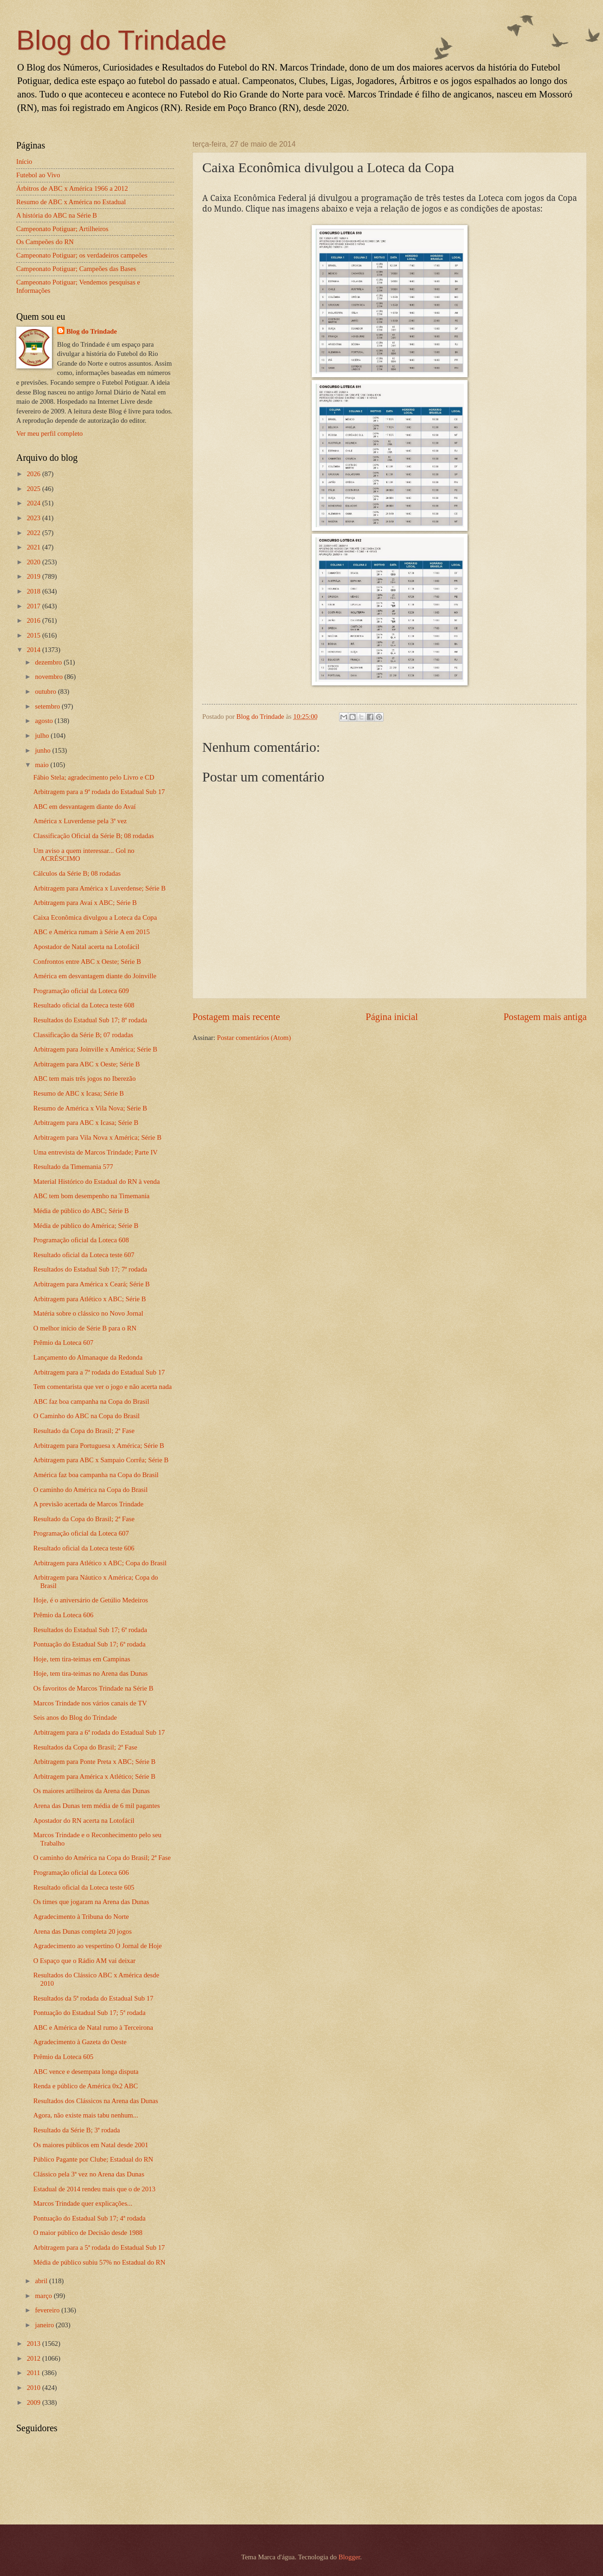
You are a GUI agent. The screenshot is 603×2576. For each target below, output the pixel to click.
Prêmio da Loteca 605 (63, 2056)
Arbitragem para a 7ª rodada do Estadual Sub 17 (99, 1372)
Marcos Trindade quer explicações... (82, 2203)
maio (42, 764)
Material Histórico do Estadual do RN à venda (96, 1181)
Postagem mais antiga (545, 1017)
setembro (48, 706)
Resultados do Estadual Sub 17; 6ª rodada (90, 1629)
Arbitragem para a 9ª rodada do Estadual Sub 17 (99, 791)
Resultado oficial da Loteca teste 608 (84, 1005)
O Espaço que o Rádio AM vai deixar (84, 1960)
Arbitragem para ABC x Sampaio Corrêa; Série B (100, 1460)
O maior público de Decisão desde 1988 (87, 2232)
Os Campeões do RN (45, 241)
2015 (34, 635)
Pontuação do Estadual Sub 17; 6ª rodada (89, 1644)
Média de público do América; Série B (85, 1225)
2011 (34, 2372)
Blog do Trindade (121, 40)
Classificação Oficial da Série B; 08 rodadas (93, 835)
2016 (34, 620)
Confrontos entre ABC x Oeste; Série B (87, 961)
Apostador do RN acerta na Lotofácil (84, 1820)
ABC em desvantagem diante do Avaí (84, 806)
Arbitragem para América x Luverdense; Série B (99, 888)
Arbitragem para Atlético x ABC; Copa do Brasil (100, 1563)
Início (24, 161)
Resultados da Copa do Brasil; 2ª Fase (85, 1747)
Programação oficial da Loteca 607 (81, 1533)
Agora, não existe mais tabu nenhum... (85, 2115)
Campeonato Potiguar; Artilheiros (62, 228)
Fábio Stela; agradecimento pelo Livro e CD (93, 777)
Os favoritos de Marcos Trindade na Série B (93, 1688)
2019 (34, 576)
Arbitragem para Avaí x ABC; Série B (85, 902)
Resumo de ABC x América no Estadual (71, 202)
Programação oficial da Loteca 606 (81, 1872)
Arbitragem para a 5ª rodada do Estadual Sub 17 (99, 2247)
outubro (46, 691)
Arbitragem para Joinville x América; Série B (95, 1049)
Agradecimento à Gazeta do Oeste (80, 2042)
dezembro (49, 662)
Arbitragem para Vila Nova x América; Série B (97, 1137)
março (44, 2295)
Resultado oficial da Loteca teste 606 (84, 1548)
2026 (34, 474)
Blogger (349, 2557)
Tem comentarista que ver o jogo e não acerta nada (102, 1386)
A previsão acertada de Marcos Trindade (88, 1504)
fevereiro (48, 2310)
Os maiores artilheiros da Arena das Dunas (91, 1791)
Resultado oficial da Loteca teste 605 (84, 1887)
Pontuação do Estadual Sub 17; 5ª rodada (89, 2012)
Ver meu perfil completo (49, 433)
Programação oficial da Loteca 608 (81, 1240)
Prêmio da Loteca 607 (63, 1342)
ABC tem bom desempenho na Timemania (91, 1196)
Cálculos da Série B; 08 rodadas (77, 873)
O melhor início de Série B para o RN (84, 1328)
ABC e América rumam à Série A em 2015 (91, 932)
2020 (34, 562)
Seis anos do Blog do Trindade (75, 1717)
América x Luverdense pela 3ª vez (80, 821)
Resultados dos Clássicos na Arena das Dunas (95, 2101)
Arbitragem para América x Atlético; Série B (94, 1776)
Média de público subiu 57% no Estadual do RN (99, 2262)
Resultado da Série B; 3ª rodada (76, 2130)
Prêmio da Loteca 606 (63, 1615)
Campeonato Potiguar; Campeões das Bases (76, 268)
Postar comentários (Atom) (254, 1037)
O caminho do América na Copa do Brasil (90, 1489)
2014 (34, 649)
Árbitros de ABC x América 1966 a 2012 (72, 188)
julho (43, 735)
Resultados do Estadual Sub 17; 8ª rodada (90, 1020)
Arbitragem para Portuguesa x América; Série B (98, 1445)
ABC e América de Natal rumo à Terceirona (93, 2027)
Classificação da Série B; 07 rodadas (83, 1035)
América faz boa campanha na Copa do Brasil (96, 1474)
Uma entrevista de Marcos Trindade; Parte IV (95, 1152)
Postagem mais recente (236, 1017)
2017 (34, 606)
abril (42, 2281)
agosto (44, 720)
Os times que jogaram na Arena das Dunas (91, 1901)
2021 (34, 547)
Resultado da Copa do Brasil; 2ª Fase (84, 1430)
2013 (34, 2343)
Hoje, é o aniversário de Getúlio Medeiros (90, 1600)
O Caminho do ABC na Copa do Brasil (86, 1416)
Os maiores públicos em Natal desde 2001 (90, 2145)
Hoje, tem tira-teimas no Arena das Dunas (90, 1673)
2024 (34, 503)
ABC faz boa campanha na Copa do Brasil (91, 1401)
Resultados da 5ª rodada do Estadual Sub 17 (93, 1998)
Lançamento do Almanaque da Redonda (87, 1357)
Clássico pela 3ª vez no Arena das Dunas (88, 2174)
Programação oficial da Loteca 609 (81, 990)
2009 (34, 2402)
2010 (34, 2387)
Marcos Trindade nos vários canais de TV (90, 1703)
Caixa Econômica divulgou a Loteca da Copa (95, 917)
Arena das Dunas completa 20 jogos (82, 1931)
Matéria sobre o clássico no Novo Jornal (88, 1313)
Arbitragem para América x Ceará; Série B (91, 1284)
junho (43, 750)
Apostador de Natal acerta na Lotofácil (86, 946)
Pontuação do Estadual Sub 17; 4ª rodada (89, 2218)
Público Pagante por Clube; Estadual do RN (93, 2159)
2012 (34, 2358)
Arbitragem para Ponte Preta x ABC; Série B (94, 1761)
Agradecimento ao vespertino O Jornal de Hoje (97, 1946)
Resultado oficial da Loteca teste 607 (84, 1255)
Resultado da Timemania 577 (73, 1166)
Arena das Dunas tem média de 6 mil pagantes (96, 1805)
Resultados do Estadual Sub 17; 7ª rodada (90, 1269)
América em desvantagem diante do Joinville (94, 976)
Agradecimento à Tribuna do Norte (81, 1916)
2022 (34, 532)
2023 (34, 518)
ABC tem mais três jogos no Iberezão (84, 1078)
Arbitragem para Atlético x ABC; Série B (89, 1299)
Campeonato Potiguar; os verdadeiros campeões (82, 255)
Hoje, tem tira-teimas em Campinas (81, 1659)
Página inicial (392, 1017)
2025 (34, 488)
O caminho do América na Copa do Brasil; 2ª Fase (102, 1857)
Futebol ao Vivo (38, 175)
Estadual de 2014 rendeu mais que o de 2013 (94, 2189)
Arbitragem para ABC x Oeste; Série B (86, 1064)
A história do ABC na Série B (56, 215)
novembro (49, 676)
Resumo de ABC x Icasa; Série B (78, 1093)
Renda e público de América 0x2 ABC (85, 2086)
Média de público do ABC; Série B (81, 1210)
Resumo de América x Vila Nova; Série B (90, 1108)
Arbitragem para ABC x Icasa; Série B (85, 1122)
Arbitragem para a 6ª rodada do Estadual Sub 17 (99, 1732)
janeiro (45, 2325)
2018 (34, 591)
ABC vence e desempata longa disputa (86, 2071)
